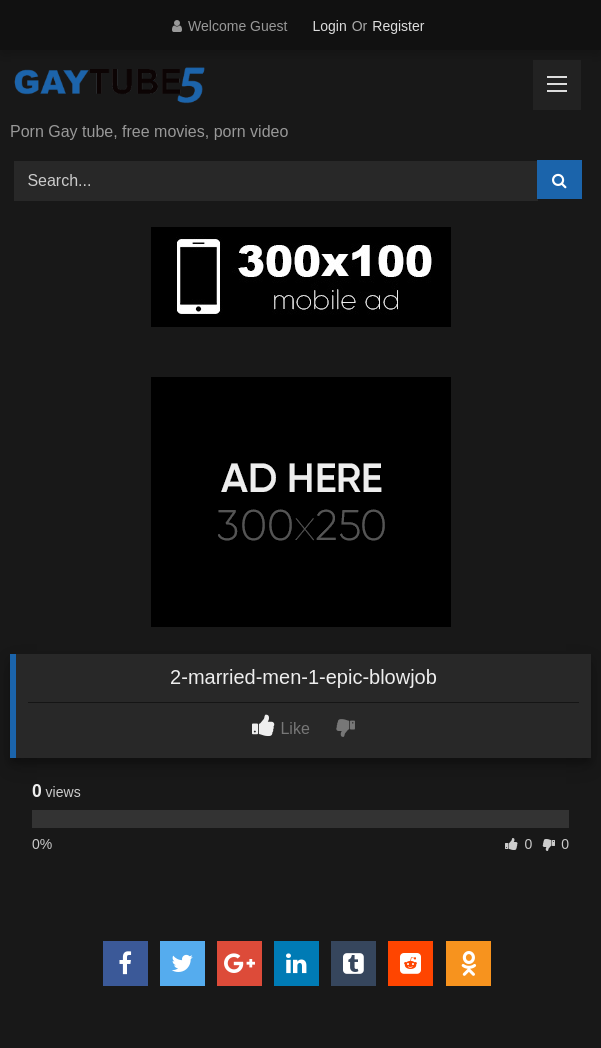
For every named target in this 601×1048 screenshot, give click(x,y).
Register (398, 26)
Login (329, 26)
